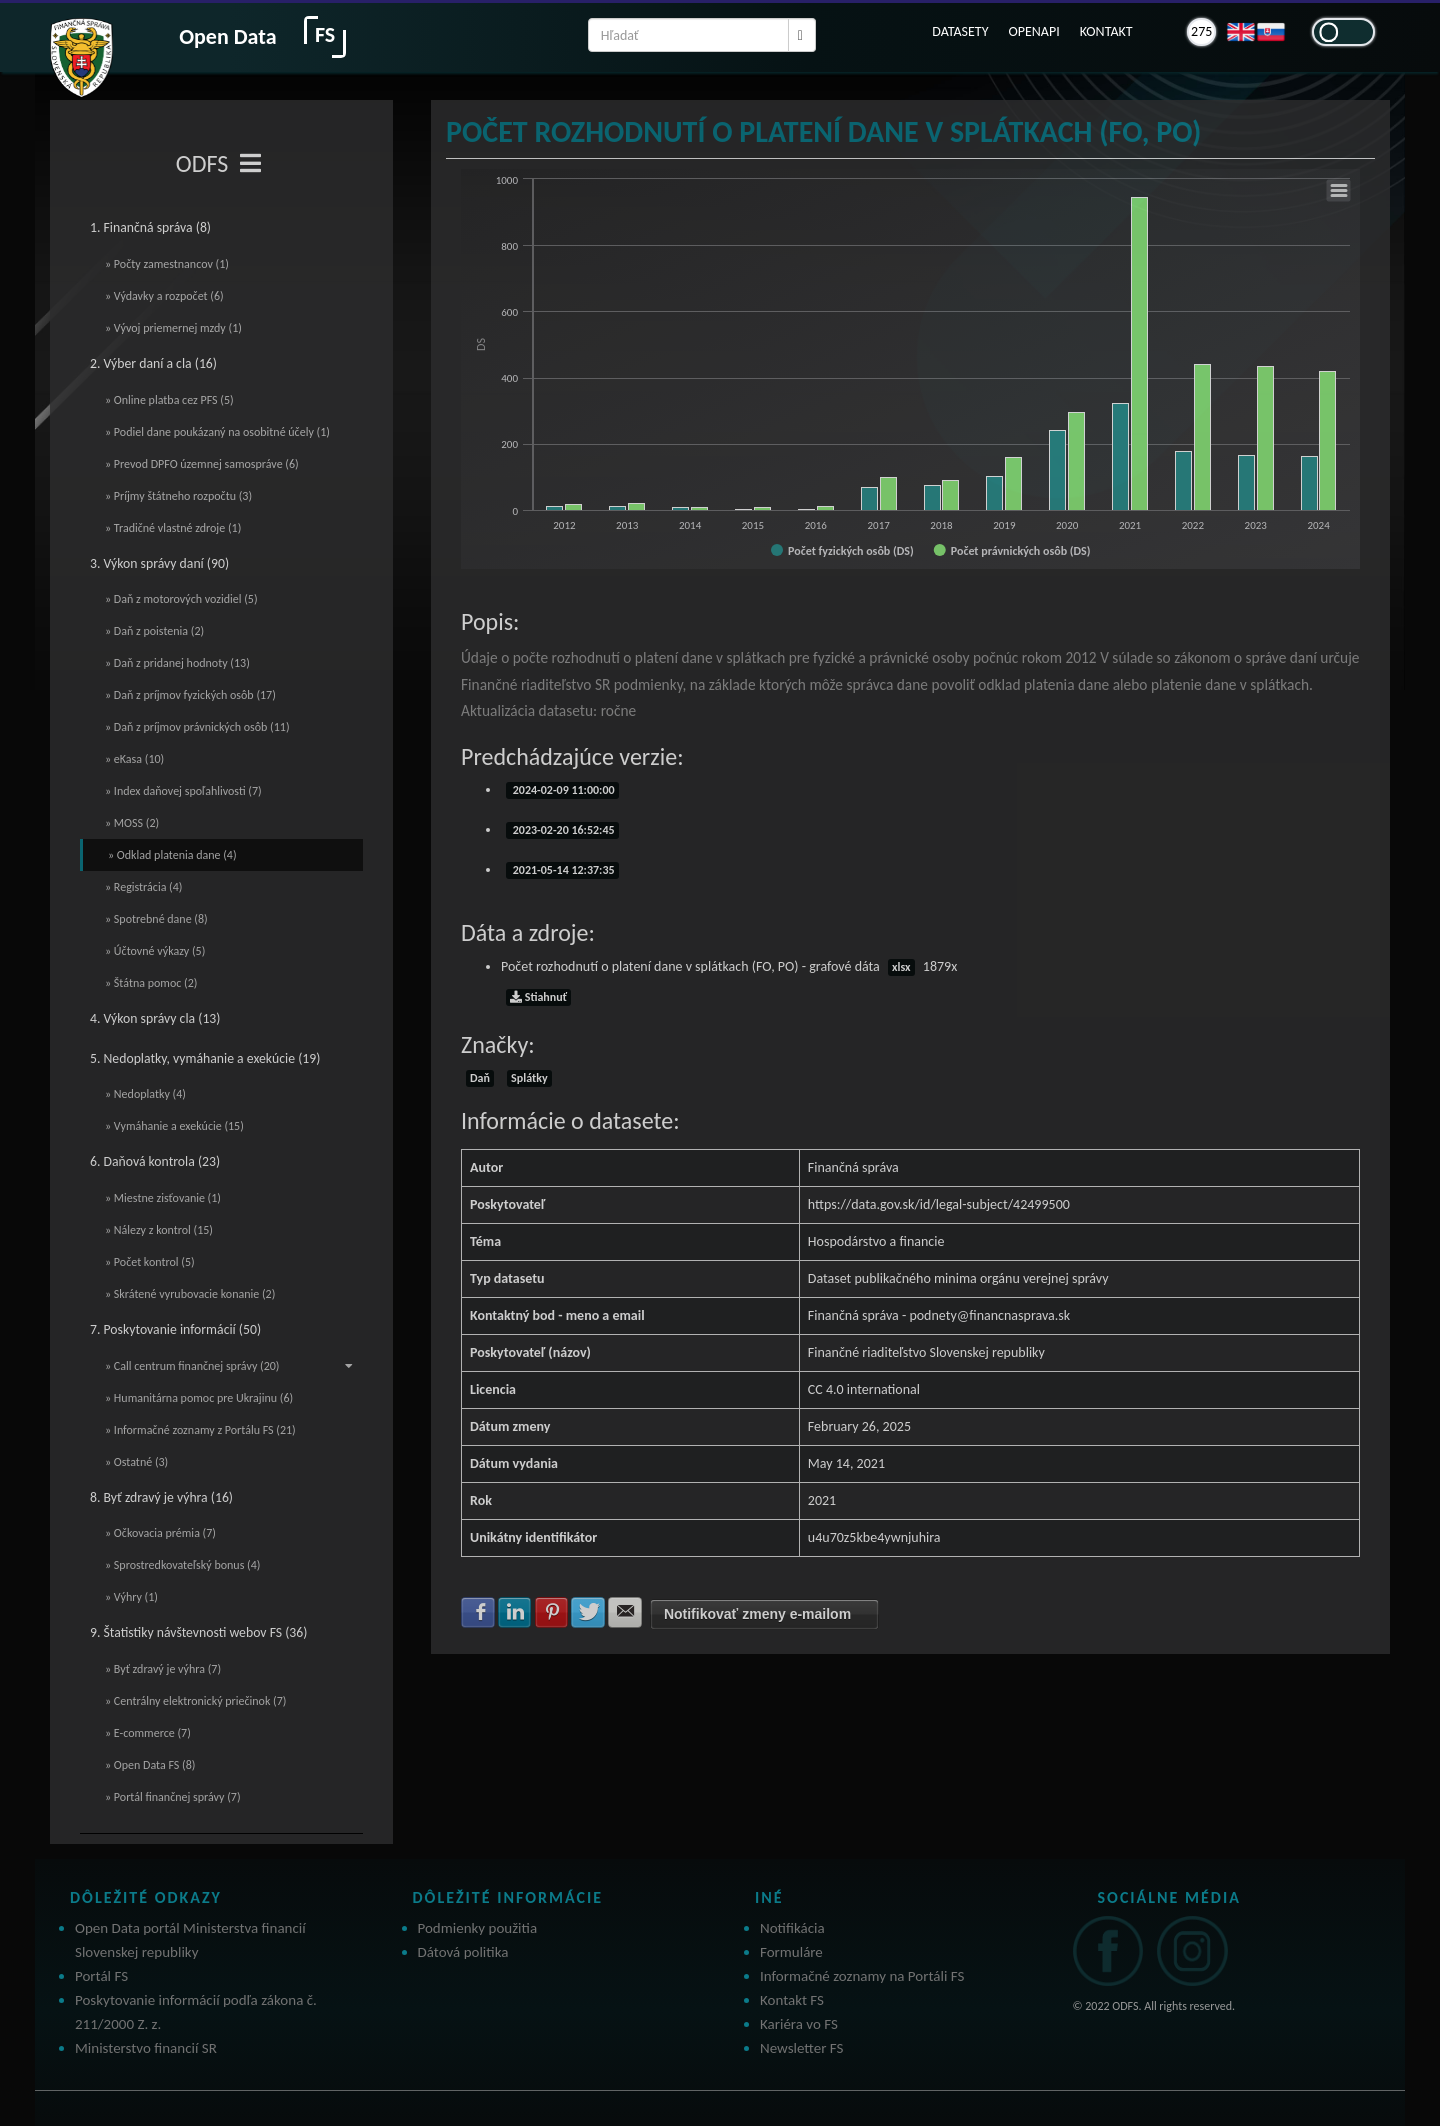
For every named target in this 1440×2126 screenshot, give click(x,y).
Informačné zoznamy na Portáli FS (862, 1976)
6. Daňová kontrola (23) (155, 1161)
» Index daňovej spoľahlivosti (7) (183, 791)
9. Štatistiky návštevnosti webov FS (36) (198, 1632)
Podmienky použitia (478, 1928)
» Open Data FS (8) (150, 1765)
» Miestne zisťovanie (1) (163, 1198)
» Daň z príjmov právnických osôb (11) (197, 727)
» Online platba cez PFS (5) (169, 400)
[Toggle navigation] (250, 164)
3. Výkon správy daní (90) (159, 563)
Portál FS (101, 1976)
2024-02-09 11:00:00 (562, 790)
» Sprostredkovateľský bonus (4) (182, 1565)
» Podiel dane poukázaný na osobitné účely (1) (217, 432)
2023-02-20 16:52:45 (562, 830)
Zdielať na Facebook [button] (478, 1612)
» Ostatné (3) (136, 1462)
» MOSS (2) (132, 823)
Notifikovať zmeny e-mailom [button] (757, 1614)
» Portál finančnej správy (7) (173, 1797)
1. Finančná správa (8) (150, 227)
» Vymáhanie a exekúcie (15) (174, 1126)
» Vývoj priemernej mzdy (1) (173, 328)
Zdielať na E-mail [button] (625, 1612)
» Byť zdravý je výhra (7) (163, 1669)
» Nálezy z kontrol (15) (159, 1230)
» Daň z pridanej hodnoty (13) (177, 663)
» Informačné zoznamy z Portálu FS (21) (200, 1430)
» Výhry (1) (131, 1597)
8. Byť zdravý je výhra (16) (161, 1497)
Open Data (227, 36)
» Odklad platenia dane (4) (172, 855)
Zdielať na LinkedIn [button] (515, 1612)
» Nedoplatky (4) (145, 1094)
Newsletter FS (801, 2048)
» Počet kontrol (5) (150, 1262)
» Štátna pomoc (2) (151, 983)
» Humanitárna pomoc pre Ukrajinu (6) (199, 1398)
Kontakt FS (792, 2000)
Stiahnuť (538, 997)
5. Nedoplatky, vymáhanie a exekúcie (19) (205, 1058)
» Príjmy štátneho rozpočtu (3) (178, 496)
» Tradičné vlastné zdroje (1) (173, 528)
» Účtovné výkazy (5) (155, 951)
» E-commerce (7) (148, 1733)
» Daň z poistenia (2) (154, 631)
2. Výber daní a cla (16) (153, 363)
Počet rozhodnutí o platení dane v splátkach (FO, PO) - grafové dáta (729, 966)
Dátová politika (463, 1952)
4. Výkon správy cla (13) (155, 1018)
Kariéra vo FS (799, 2024)
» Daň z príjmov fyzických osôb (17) (190, 695)
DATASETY (960, 31)
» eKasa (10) (134, 759)
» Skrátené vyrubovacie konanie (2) (190, 1294)
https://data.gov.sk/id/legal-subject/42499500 (939, 1204)
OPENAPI (1033, 31)
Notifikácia (792, 1928)
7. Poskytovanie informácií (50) (175, 1329)
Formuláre (791, 1952)
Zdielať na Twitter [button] (588, 1612)
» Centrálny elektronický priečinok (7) (195, 1701)
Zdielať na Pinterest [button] (552, 1612)
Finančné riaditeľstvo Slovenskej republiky (926, 1352)
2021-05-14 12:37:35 (562, 870)
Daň (480, 1078)
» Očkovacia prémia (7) (160, 1533)
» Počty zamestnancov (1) (167, 264)
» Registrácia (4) (143, 887)
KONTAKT (1106, 31)
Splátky (529, 1078)
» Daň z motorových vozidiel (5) (181, 599)
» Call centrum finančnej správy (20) (229, 1366)
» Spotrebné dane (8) (156, 919)
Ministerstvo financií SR (146, 2048)
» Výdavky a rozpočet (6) (164, 296)
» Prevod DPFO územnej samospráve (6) (202, 464)
